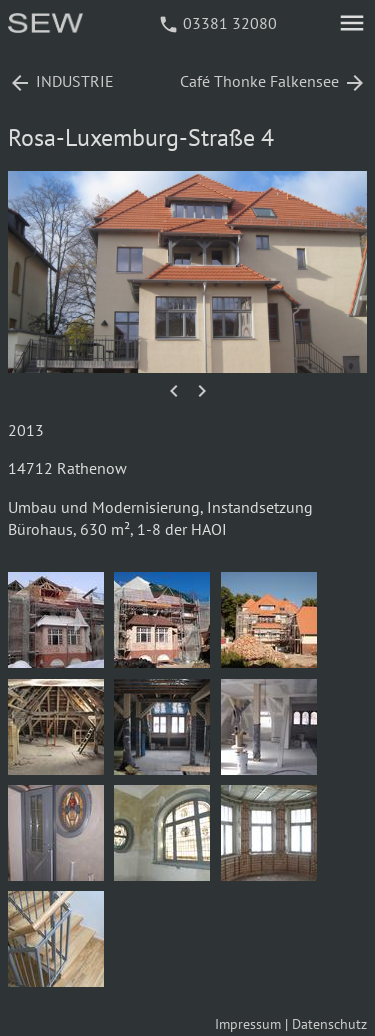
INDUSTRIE (61, 81)
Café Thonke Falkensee (273, 81)
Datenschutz (329, 1024)
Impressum (248, 1024)
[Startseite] (46, 27)
